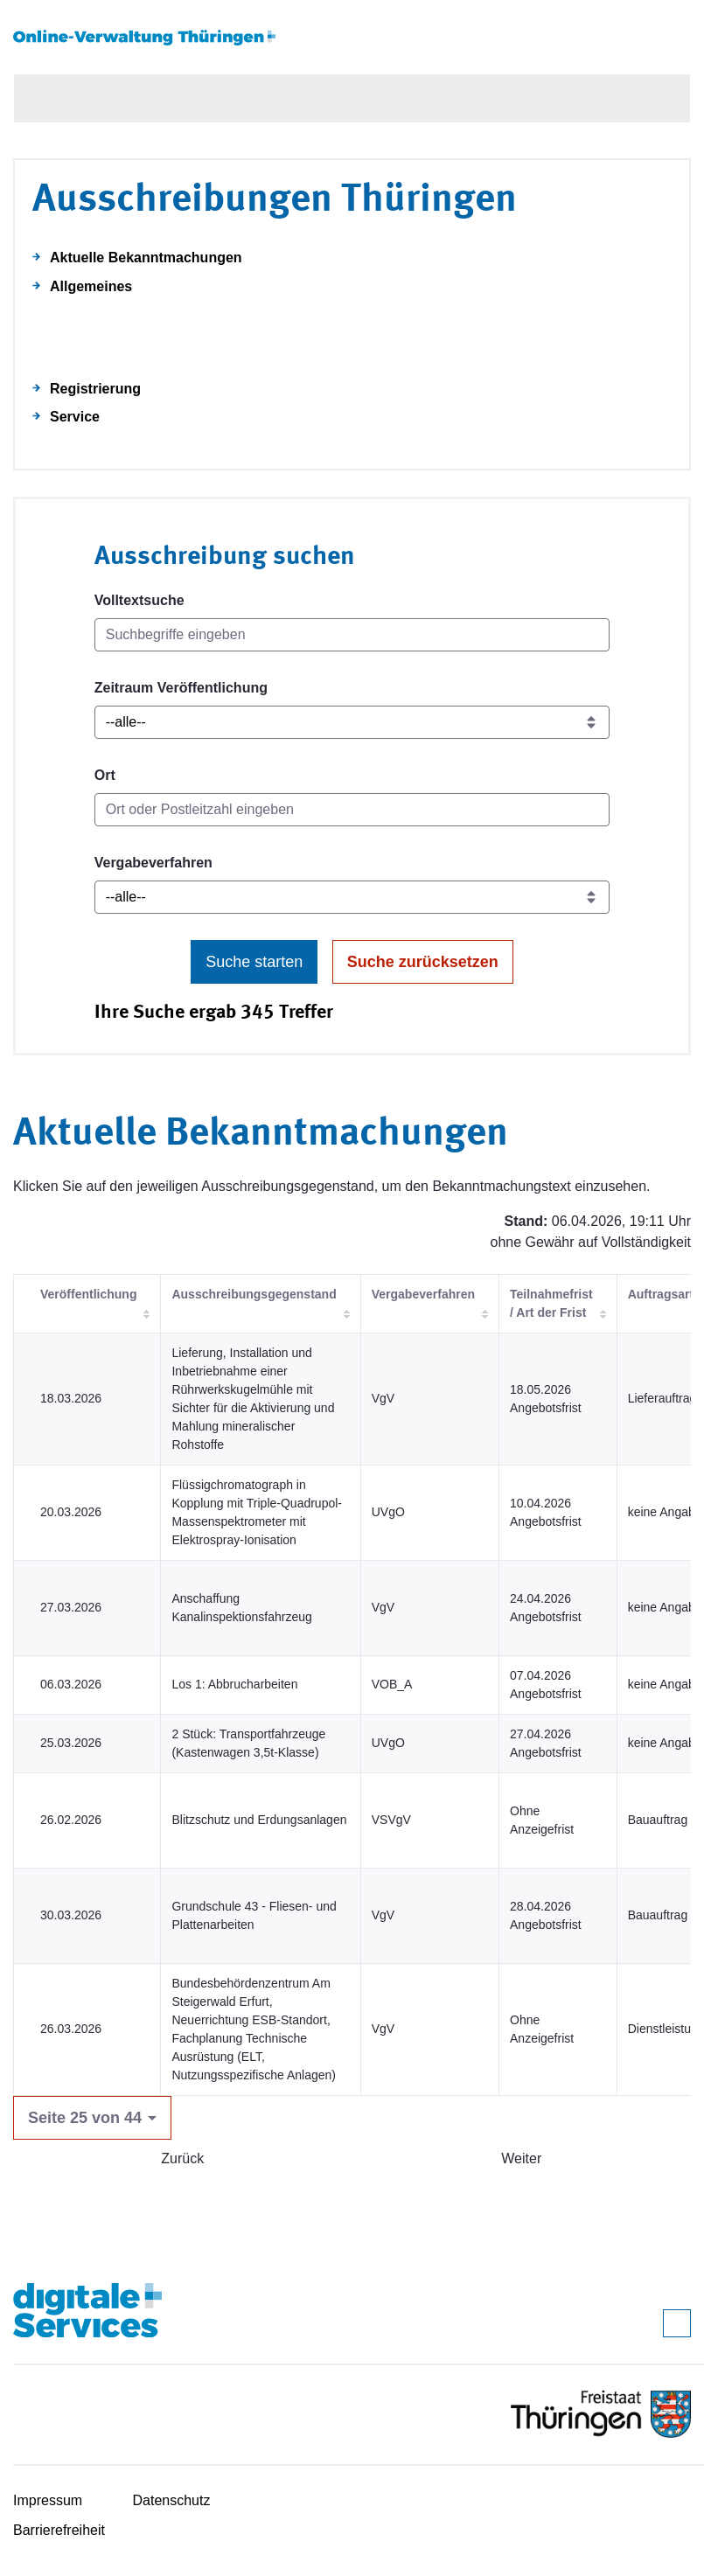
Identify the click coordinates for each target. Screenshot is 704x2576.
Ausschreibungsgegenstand (253, 1294)
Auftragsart (661, 1294)
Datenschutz (172, 2500)
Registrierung (95, 388)
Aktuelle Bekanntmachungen (146, 257)
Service (75, 416)
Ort (104, 775)
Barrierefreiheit (59, 2530)
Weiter (521, 2158)
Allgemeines (91, 286)
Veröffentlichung (88, 1294)
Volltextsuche (139, 600)
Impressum (47, 2500)
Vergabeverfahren (153, 862)
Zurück (182, 2158)
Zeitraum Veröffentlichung (181, 687)
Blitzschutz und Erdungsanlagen (258, 1820)
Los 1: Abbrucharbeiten (234, 1684)
